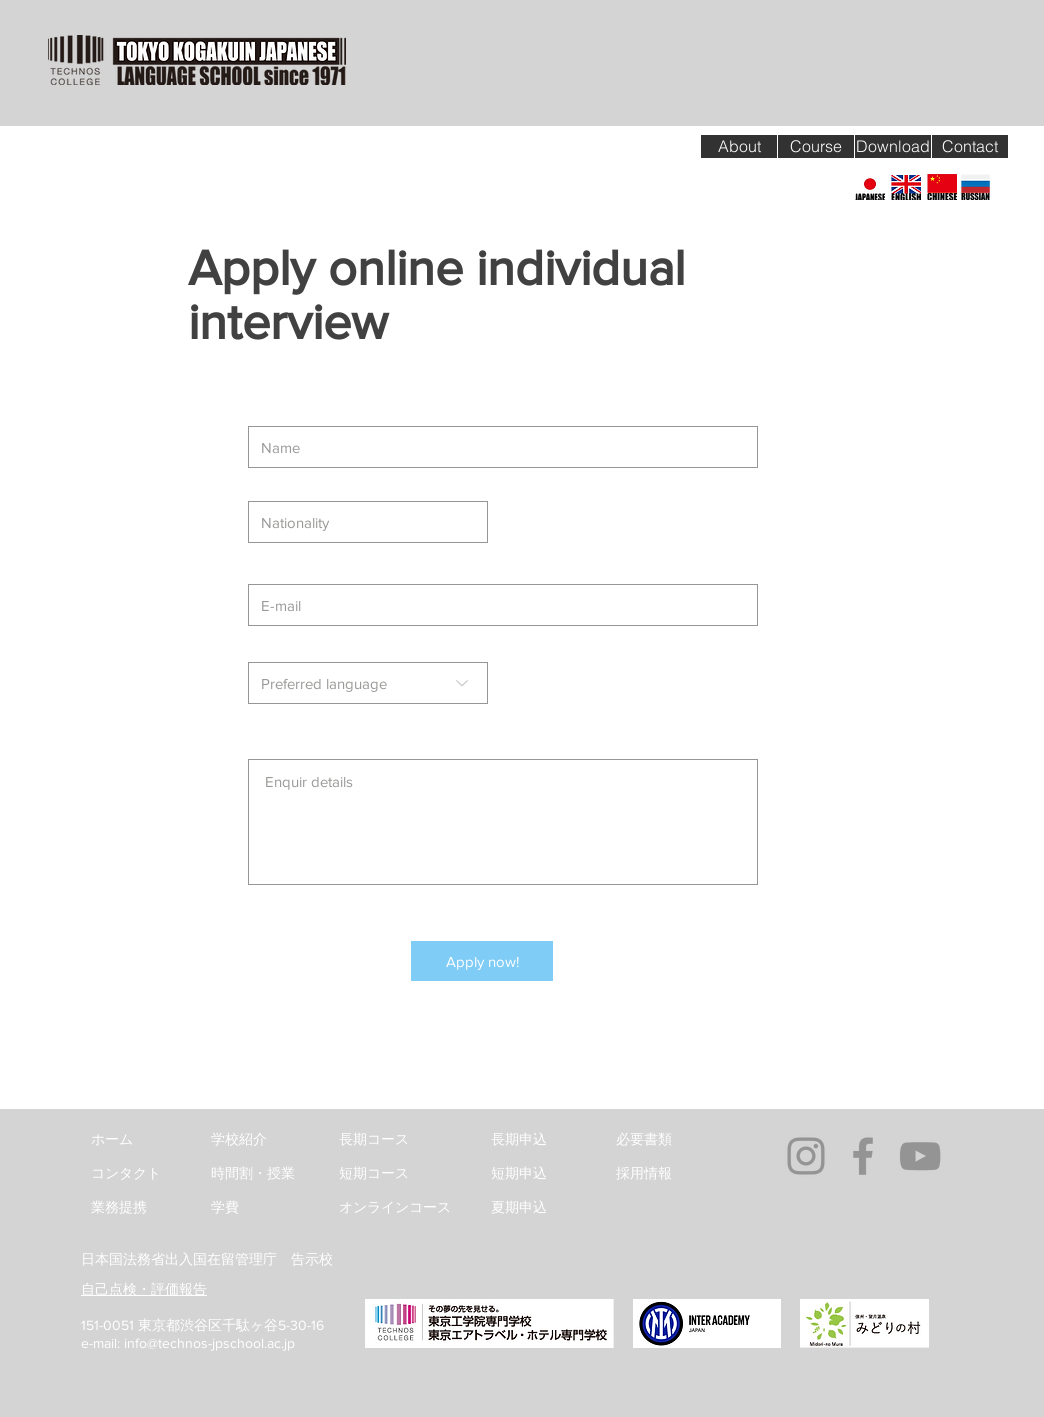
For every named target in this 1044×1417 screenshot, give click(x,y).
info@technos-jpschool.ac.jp (209, 1343)
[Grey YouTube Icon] (920, 1156)
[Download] (893, 146)
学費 (225, 1207)
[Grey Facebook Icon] (863, 1156)
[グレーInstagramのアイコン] (806, 1156)
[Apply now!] (482, 961)
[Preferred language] (368, 683)
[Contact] (970, 146)
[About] (739, 146)
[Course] (816, 146)
